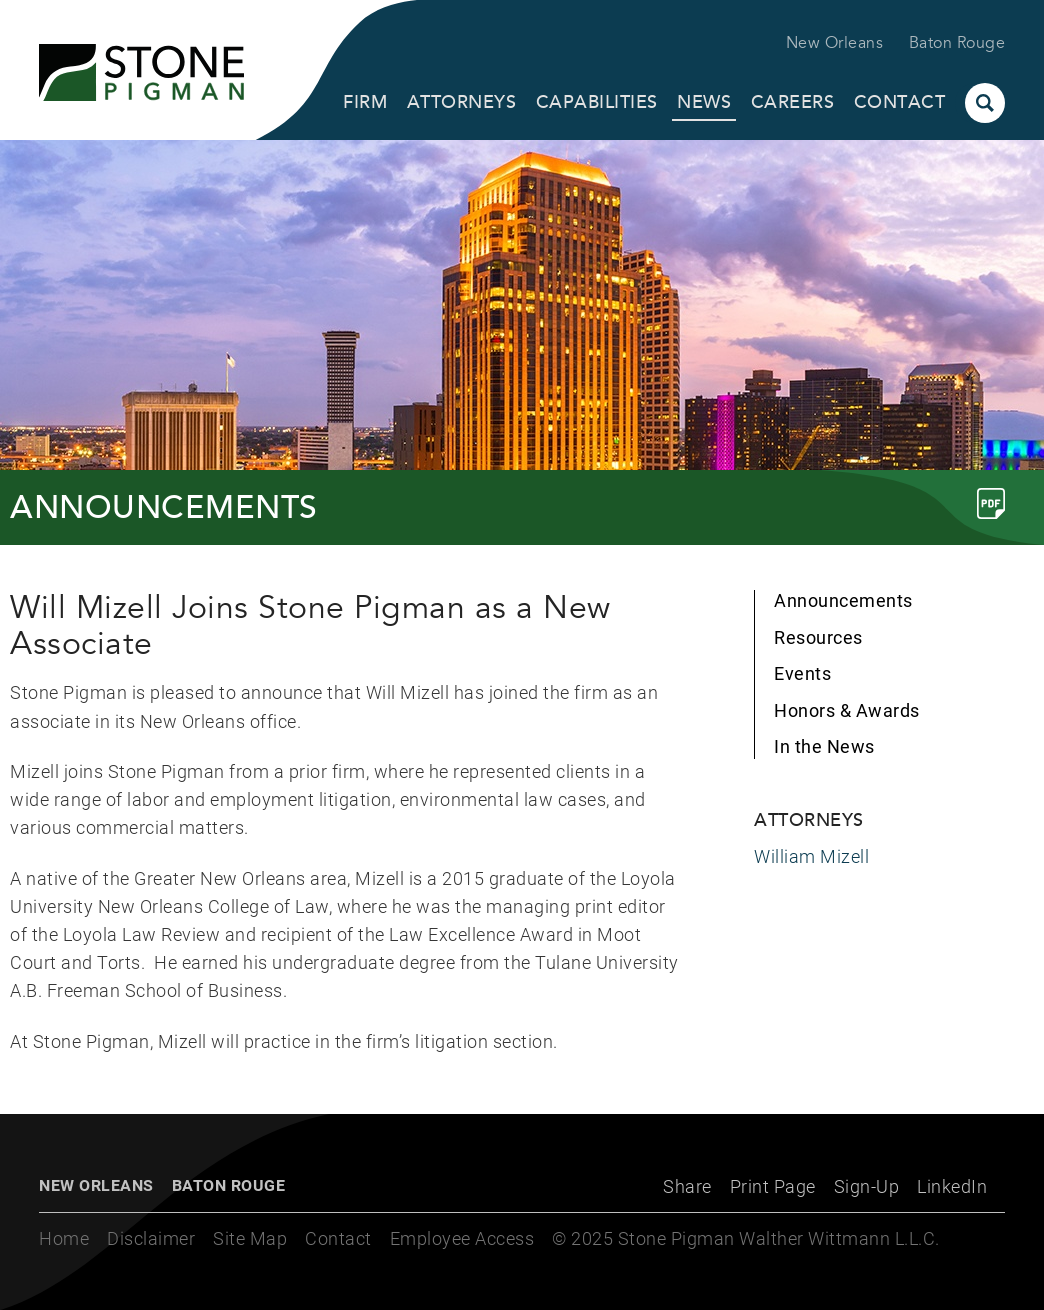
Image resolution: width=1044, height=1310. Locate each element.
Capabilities (597, 102)
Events (802, 673)
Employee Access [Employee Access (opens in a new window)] (462, 1238)
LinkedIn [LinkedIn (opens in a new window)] (952, 1186)
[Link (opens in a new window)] (991, 503)
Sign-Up (867, 1186)
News (704, 102)
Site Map (250, 1238)
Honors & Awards (847, 710)
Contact (900, 102)
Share (687, 1186)
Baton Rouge (957, 43)
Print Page (773, 1186)
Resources (818, 637)
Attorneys (462, 102)
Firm (365, 102)
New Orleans (835, 43)
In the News (824, 746)
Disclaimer (151, 1238)
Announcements (843, 600)
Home (64, 1238)
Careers (793, 102)
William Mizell (811, 856)
